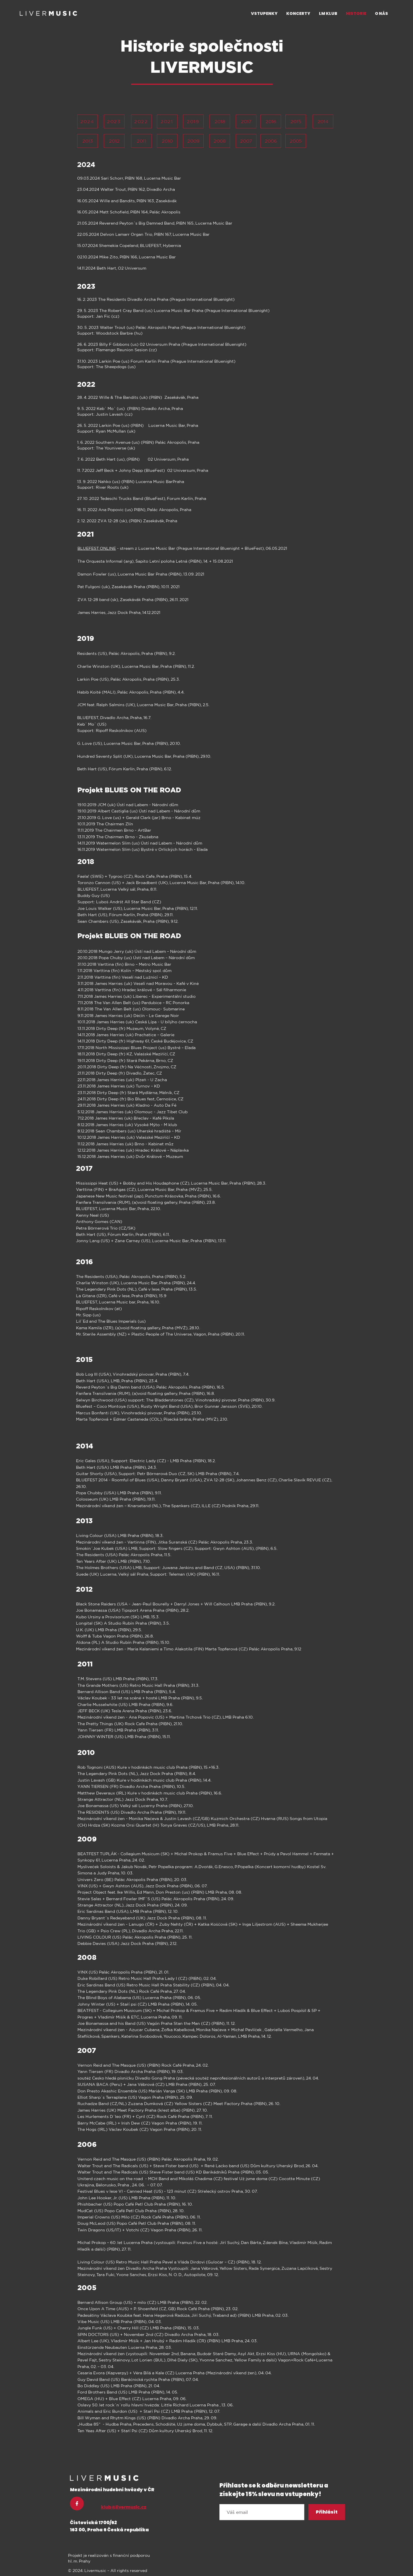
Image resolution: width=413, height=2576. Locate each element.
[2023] (114, 121)
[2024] (87, 121)
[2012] (114, 141)
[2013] (87, 141)
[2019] (193, 121)
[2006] (270, 141)
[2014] (323, 121)
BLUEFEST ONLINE (96, 548)
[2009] (193, 141)
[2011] (141, 141)
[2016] (270, 121)
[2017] (246, 121)
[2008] (219, 141)
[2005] (295, 141)
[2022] (141, 121)
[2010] (167, 141)
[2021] (167, 121)
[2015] (295, 121)
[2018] (219, 121)
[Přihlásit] (326, 2512)
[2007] (246, 141)
